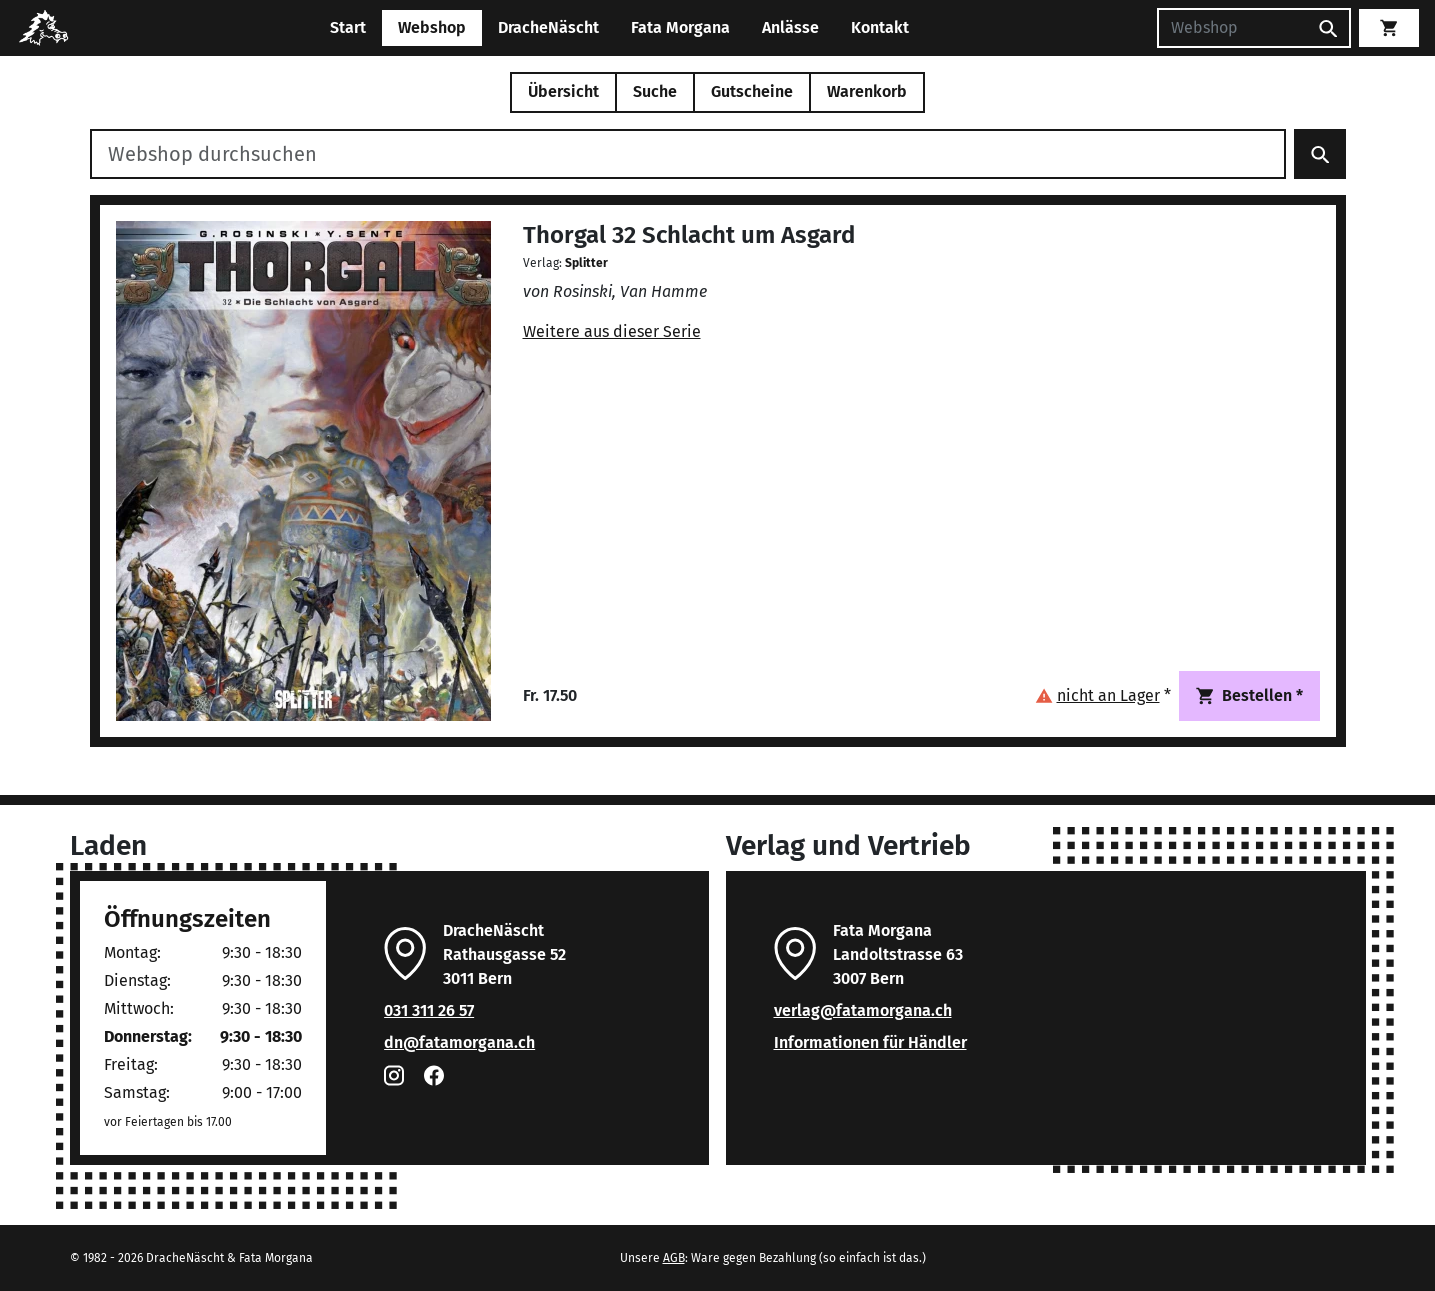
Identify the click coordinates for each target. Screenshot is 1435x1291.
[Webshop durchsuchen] (688, 154)
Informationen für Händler (870, 1042)
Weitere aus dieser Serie (612, 331)
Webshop (432, 27)
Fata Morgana (680, 27)
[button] (1103, 695)
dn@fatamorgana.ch (459, 1042)
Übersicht (563, 91)
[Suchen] (1232, 28)
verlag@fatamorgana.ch (863, 1010)
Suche (655, 91)
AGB (674, 1258)
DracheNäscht (548, 27)
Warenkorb (867, 91)
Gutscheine (752, 91)
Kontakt (880, 27)
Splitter (586, 263)
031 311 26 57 (429, 1010)
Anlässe (790, 27)
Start (348, 27)
